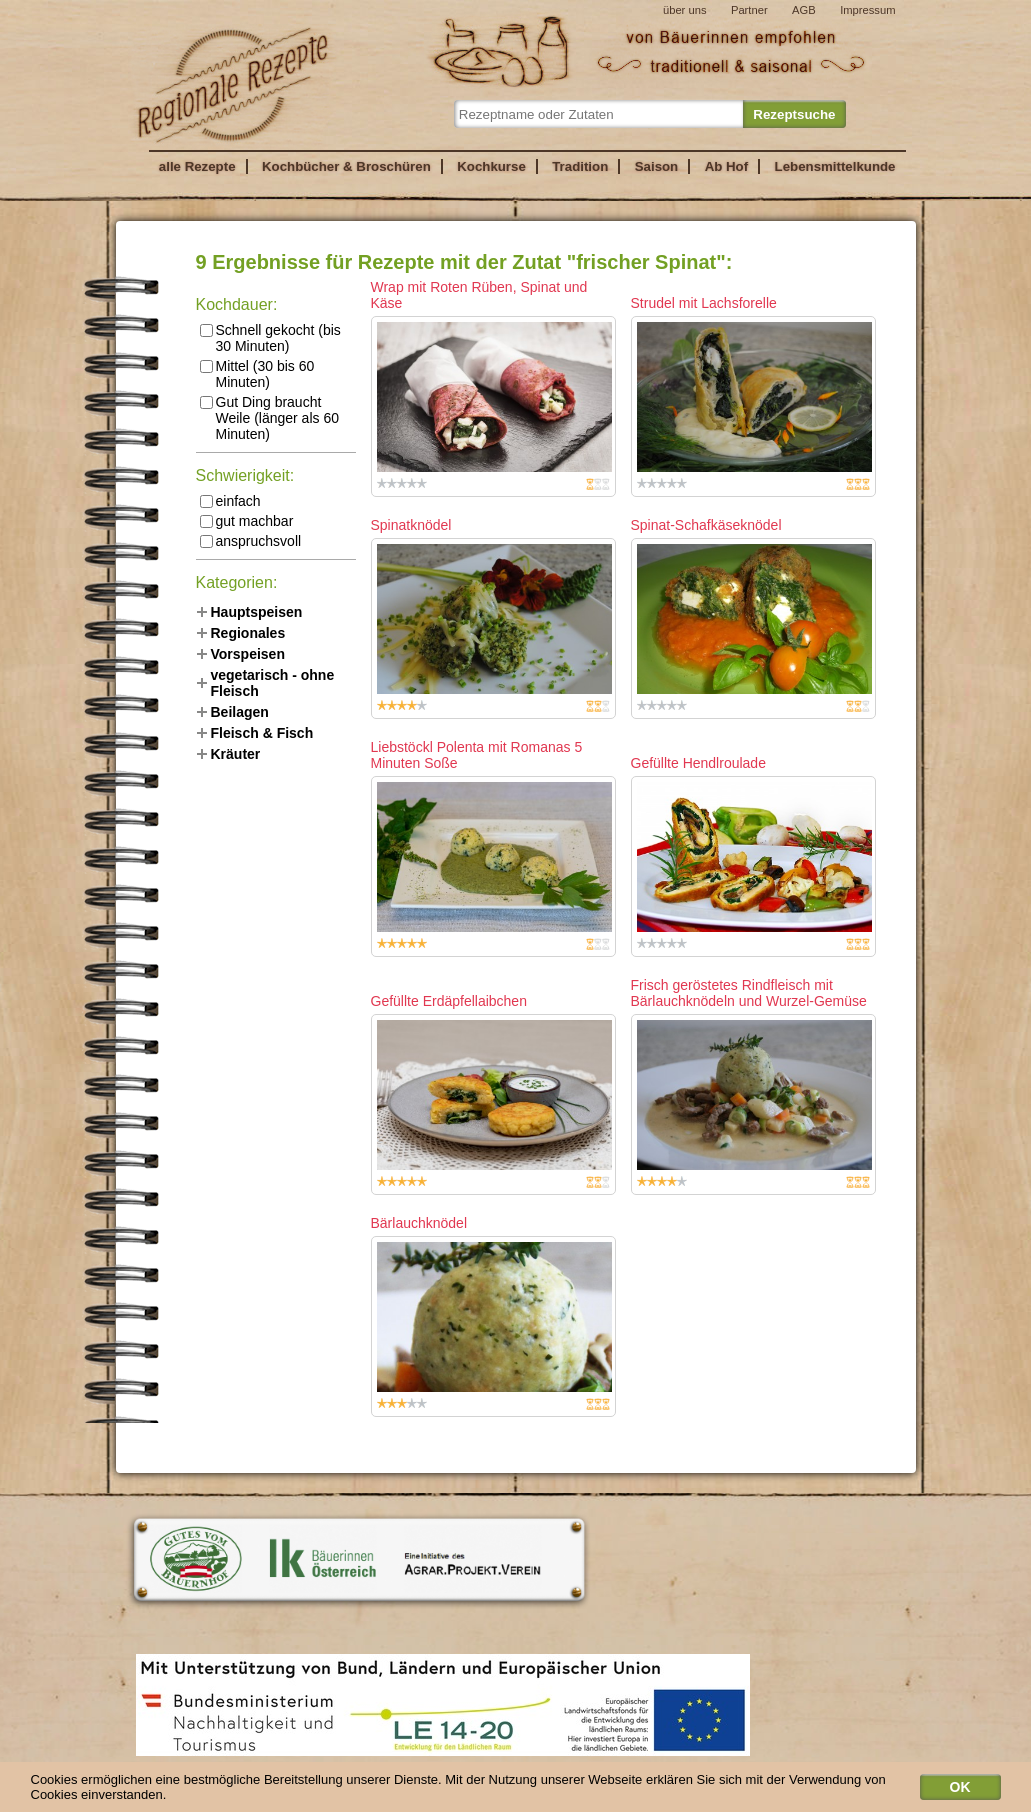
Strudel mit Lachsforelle (704, 303)
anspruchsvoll (251, 541)
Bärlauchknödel (419, 1223)
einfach (230, 501)
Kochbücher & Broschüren (346, 166)
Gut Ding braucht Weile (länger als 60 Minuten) (269, 418)
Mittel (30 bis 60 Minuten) (257, 374)
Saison (657, 166)
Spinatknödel (411, 525)
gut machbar (247, 521)
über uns (685, 10)
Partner (749, 10)
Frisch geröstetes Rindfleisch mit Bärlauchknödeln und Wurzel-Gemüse (749, 993)
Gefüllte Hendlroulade (698, 763)
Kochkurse (491, 166)
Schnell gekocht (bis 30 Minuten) (270, 338)
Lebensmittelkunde (835, 166)
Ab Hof (726, 166)
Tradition (580, 166)
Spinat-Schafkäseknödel (706, 525)
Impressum (867, 10)
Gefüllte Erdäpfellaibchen (449, 1001)
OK (960, 1791)
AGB (804, 10)
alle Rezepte (197, 166)
